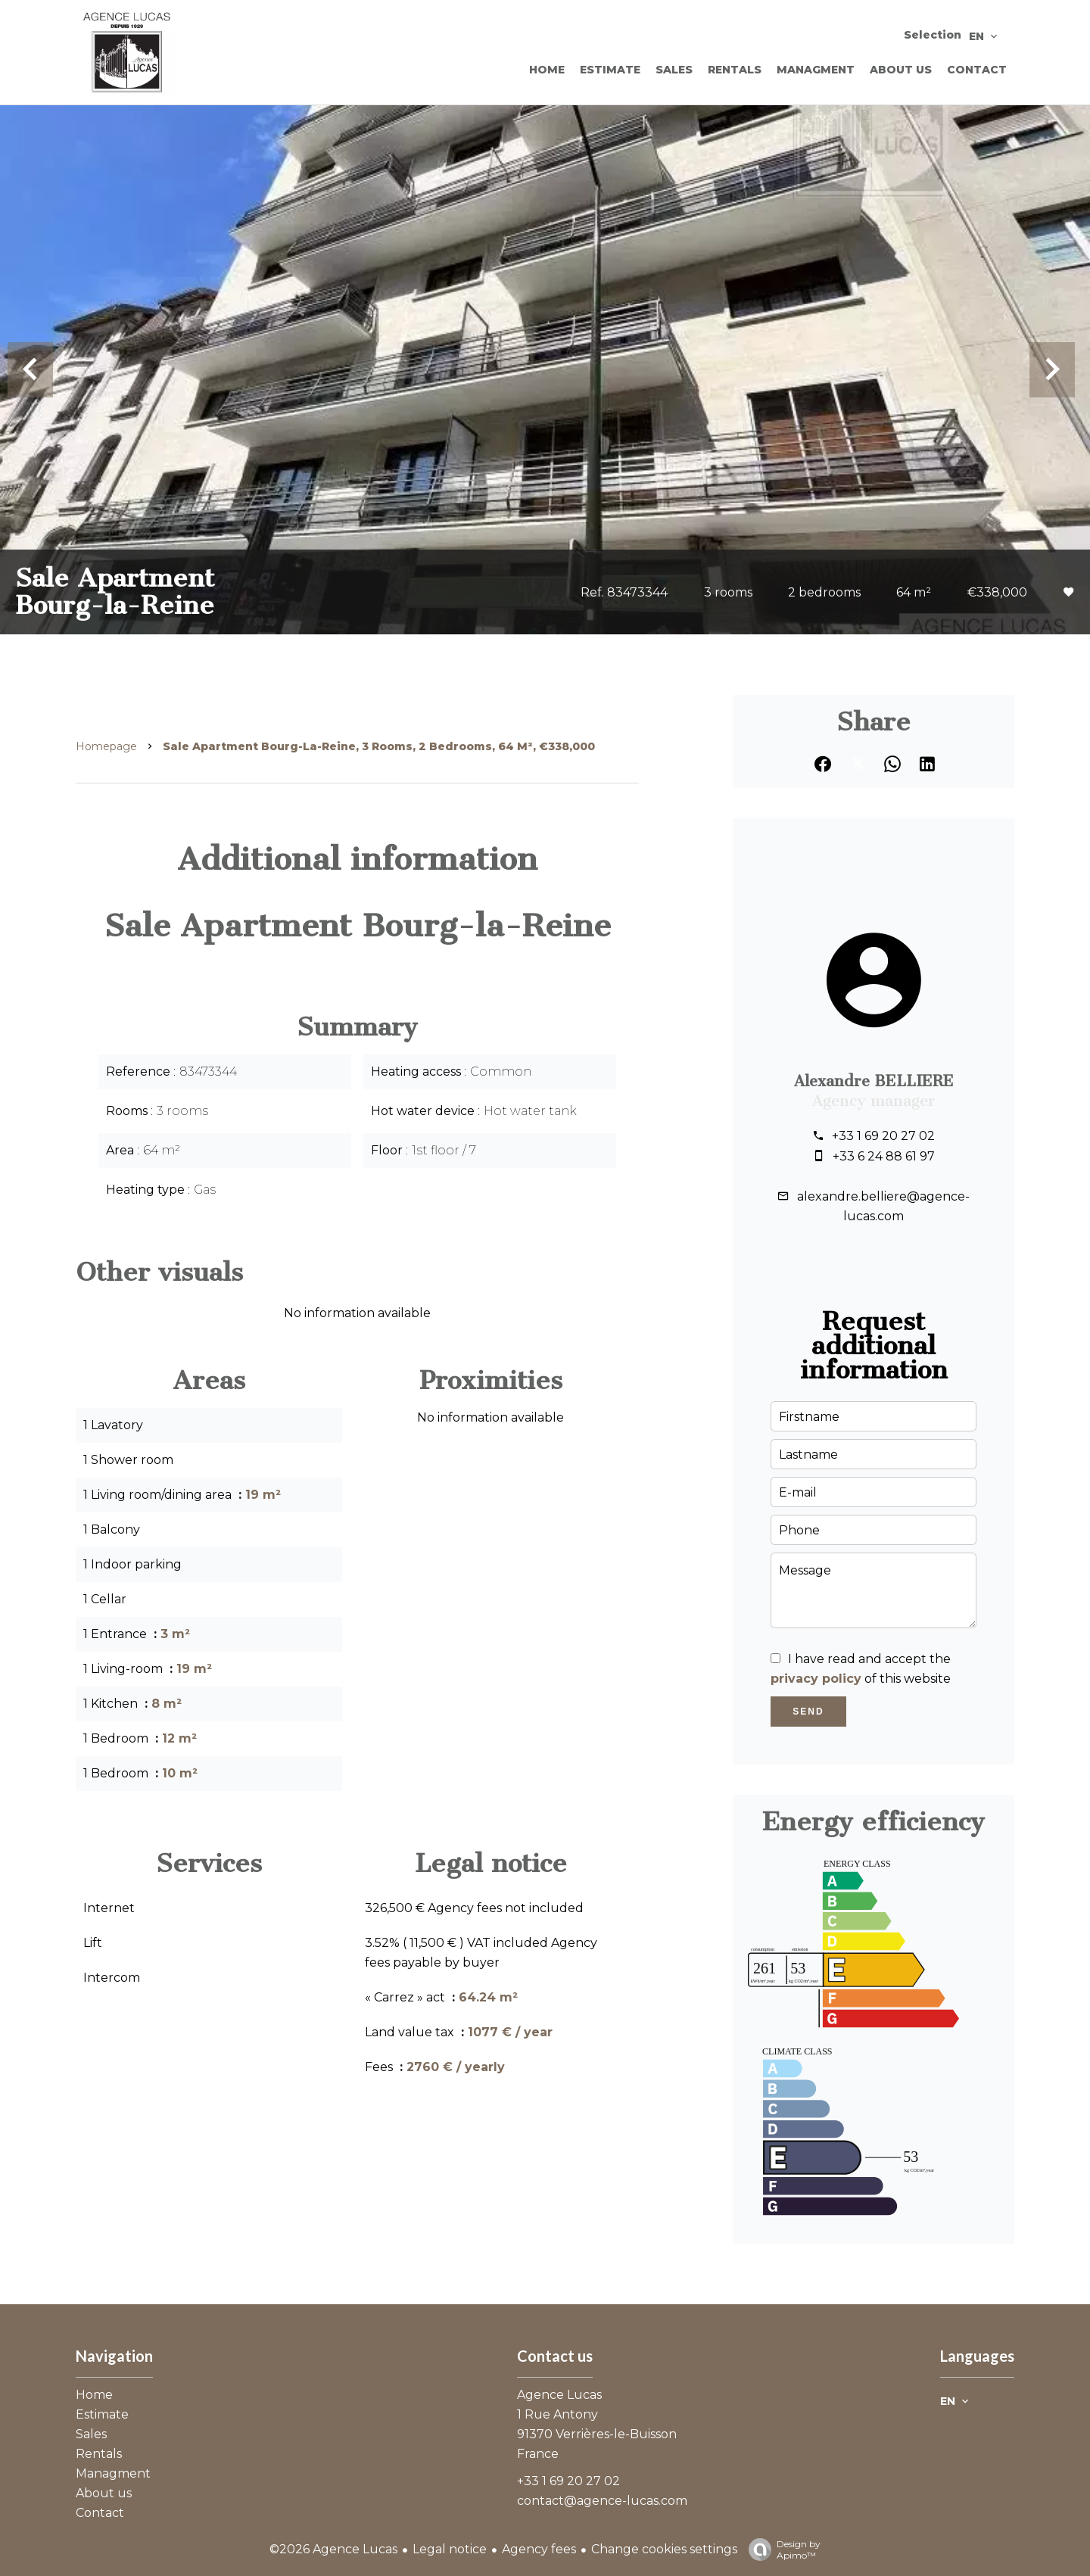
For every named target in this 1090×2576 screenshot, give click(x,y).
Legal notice (450, 2549)
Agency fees (539, 2549)
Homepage (106, 746)
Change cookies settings (664, 2549)
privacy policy (816, 1678)
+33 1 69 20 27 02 (883, 1136)
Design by (781, 2549)
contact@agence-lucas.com (602, 2500)
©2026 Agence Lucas (333, 2549)
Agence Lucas (559, 2395)
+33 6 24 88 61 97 (884, 1156)
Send (808, 1711)
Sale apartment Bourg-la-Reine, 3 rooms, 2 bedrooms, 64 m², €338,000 (379, 746)
